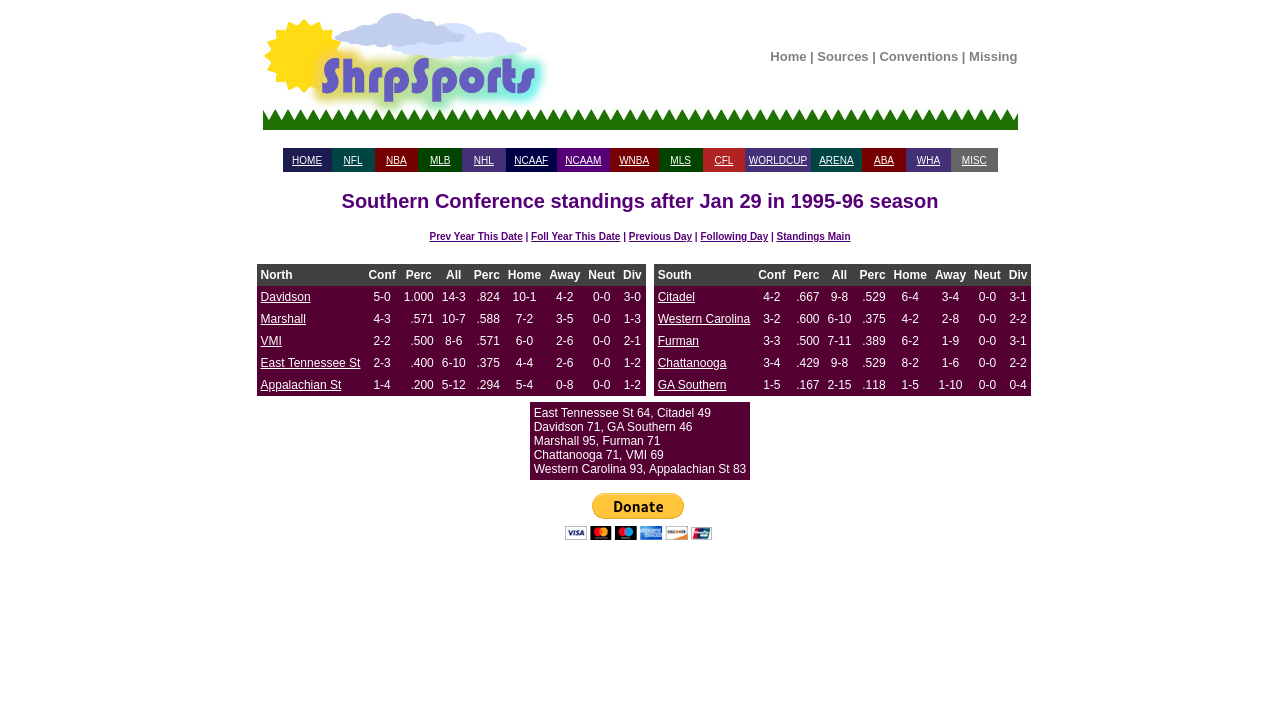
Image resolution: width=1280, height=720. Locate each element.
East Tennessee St (311, 363)
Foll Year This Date (575, 236)
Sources (842, 56)
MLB (440, 160)
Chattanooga (692, 363)
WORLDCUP (778, 160)
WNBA (634, 160)
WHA (928, 160)
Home (788, 56)
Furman (678, 341)
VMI (271, 341)
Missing (993, 56)
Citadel (676, 297)
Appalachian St (301, 385)
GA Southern (692, 385)
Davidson (286, 297)
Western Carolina (704, 319)
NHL (484, 160)
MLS (680, 160)
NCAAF (531, 160)
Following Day (734, 236)
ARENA (836, 160)
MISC (974, 160)
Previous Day (660, 236)
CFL (723, 160)
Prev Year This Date (476, 236)
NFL (353, 160)
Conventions (918, 56)
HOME (307, 160)
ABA (884, 160)
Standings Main (814, 236)
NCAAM (583, 160)
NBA (396, 160)
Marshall (283, 319)
